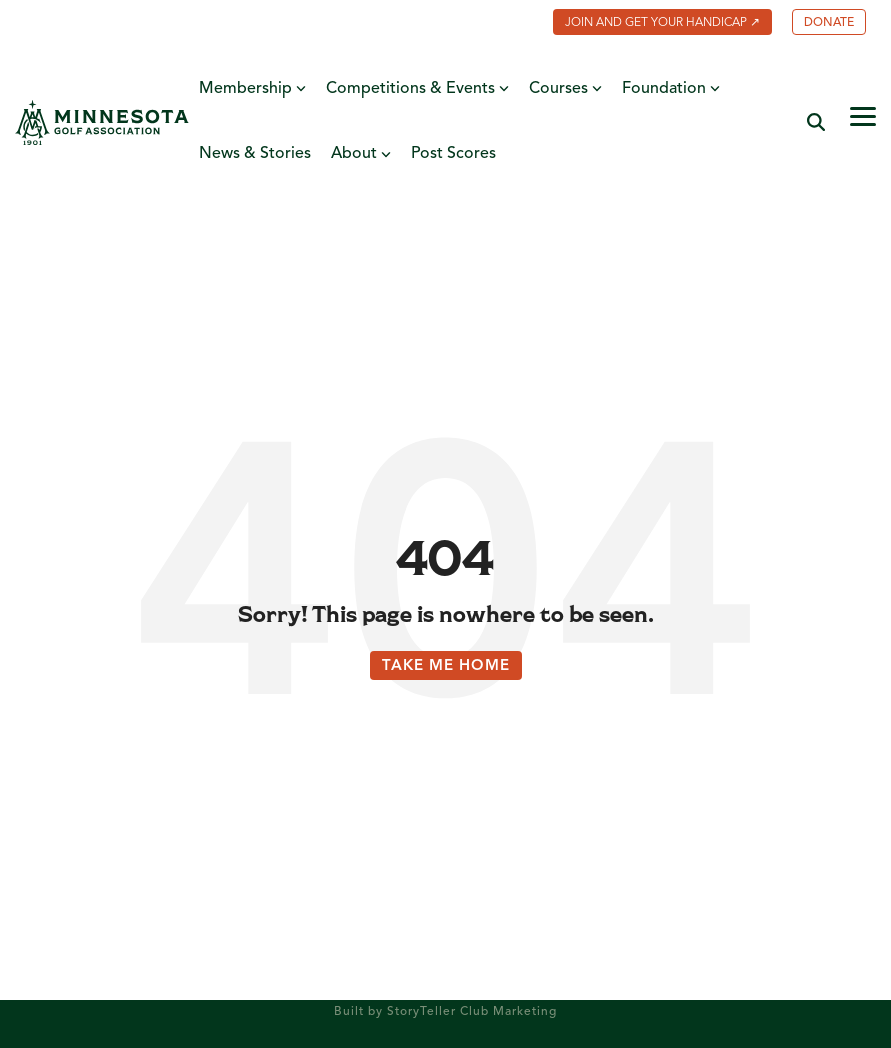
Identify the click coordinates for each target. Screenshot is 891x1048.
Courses (565, 89)
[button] (863, 115)
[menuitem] (652, 24)
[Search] (816, 122)
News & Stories (255, 154)
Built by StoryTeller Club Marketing (445, 1012)
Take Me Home (446, 666)
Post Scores (453, 154)
